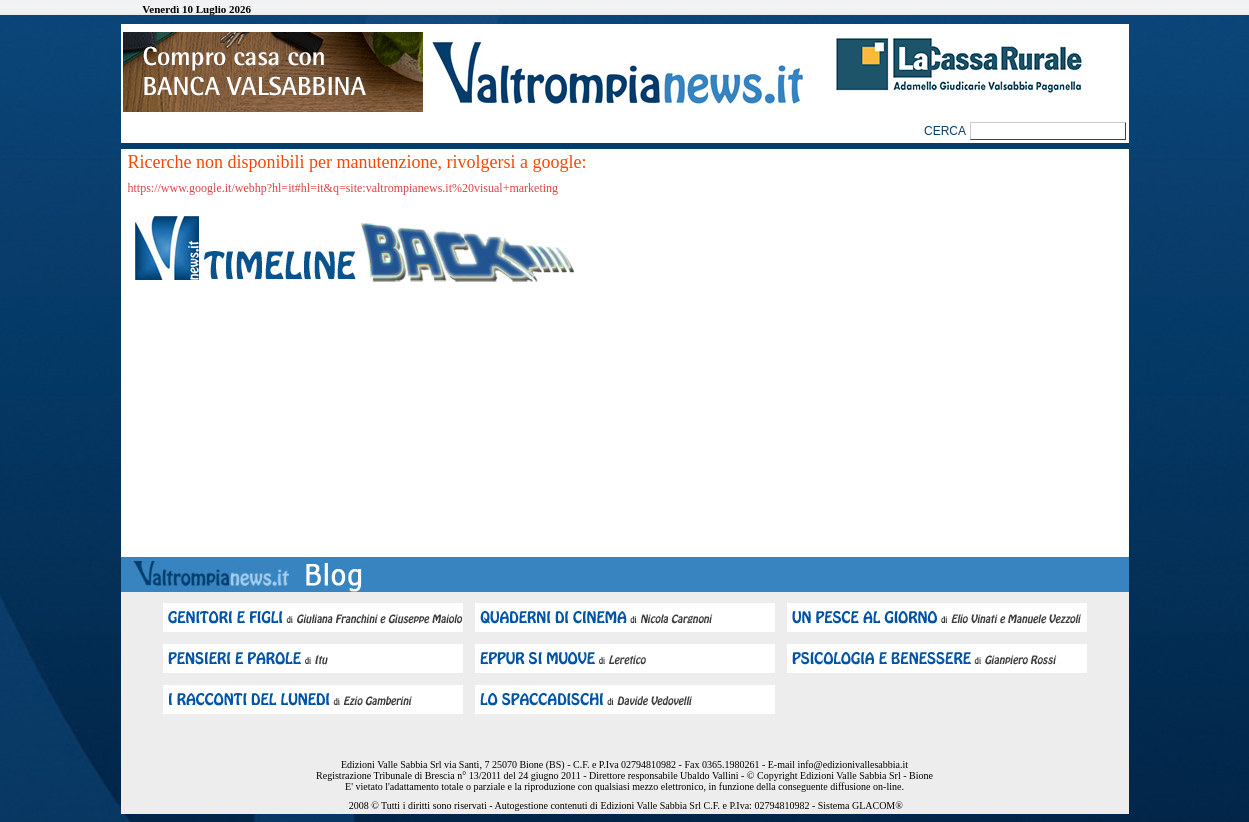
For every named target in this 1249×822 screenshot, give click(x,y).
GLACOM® (877, 805)
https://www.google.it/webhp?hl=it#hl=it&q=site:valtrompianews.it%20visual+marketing (343, 188)
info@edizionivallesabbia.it (852, 764)
